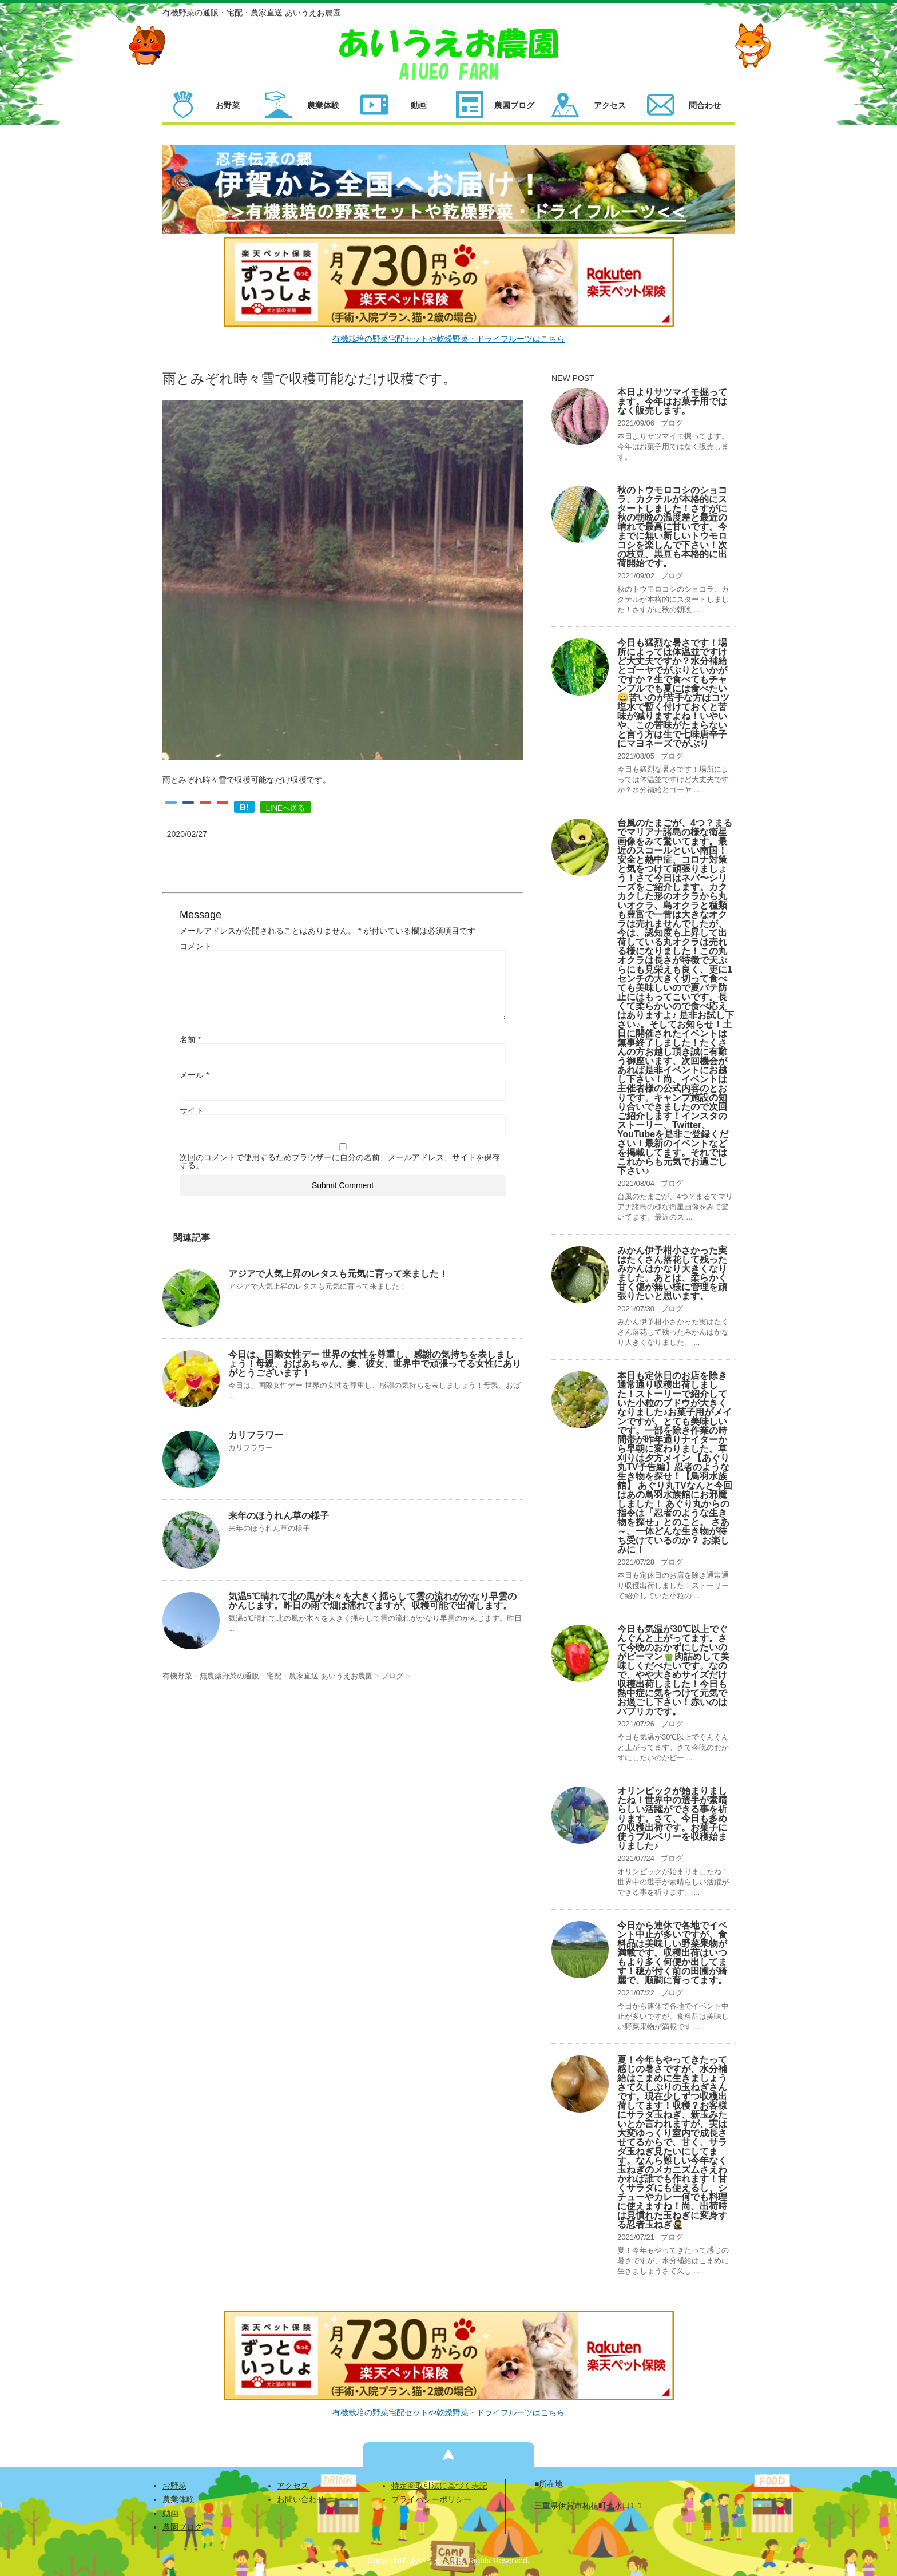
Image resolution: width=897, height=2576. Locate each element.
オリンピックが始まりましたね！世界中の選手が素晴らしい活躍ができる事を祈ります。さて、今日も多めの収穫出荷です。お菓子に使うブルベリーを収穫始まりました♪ (672, 1818)
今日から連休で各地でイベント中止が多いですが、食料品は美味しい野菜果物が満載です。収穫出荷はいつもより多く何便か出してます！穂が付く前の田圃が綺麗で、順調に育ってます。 (672, 1952)
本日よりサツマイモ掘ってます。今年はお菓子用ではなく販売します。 (672, 401)
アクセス (293, 2485)
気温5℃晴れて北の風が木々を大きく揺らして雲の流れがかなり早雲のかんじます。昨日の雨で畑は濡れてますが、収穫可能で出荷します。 (372, 1600)
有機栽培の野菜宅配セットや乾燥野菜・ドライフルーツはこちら (448, 338)
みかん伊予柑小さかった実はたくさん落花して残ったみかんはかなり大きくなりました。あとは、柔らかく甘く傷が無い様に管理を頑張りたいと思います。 (672, 1273)
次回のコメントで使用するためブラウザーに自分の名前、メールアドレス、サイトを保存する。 (340, 1161)
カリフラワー (255, 1435)
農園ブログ (182, 2526)
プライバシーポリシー (431, 2499)
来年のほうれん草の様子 (278, 1516)
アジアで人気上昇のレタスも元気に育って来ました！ (338, 1274)
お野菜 (174, 2485)
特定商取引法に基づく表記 (439, 2485)
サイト (192, 1110)
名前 (190, 1039)
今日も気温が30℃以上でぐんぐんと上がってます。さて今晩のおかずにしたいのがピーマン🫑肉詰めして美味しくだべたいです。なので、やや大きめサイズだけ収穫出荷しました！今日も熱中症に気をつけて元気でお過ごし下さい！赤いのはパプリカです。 (673, 1670)
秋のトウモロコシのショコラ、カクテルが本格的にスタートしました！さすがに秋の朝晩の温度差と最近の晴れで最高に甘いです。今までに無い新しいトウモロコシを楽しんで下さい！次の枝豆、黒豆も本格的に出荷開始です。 (672, 526)
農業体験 (178, 2499)
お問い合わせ (301, 2499)
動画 (170, 2513)
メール (194, 1075)
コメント (196, 946)
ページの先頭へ (448, 2454)
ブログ (672, 423)
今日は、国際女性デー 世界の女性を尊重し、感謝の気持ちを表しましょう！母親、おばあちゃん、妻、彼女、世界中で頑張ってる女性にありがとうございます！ (374, 1363)
